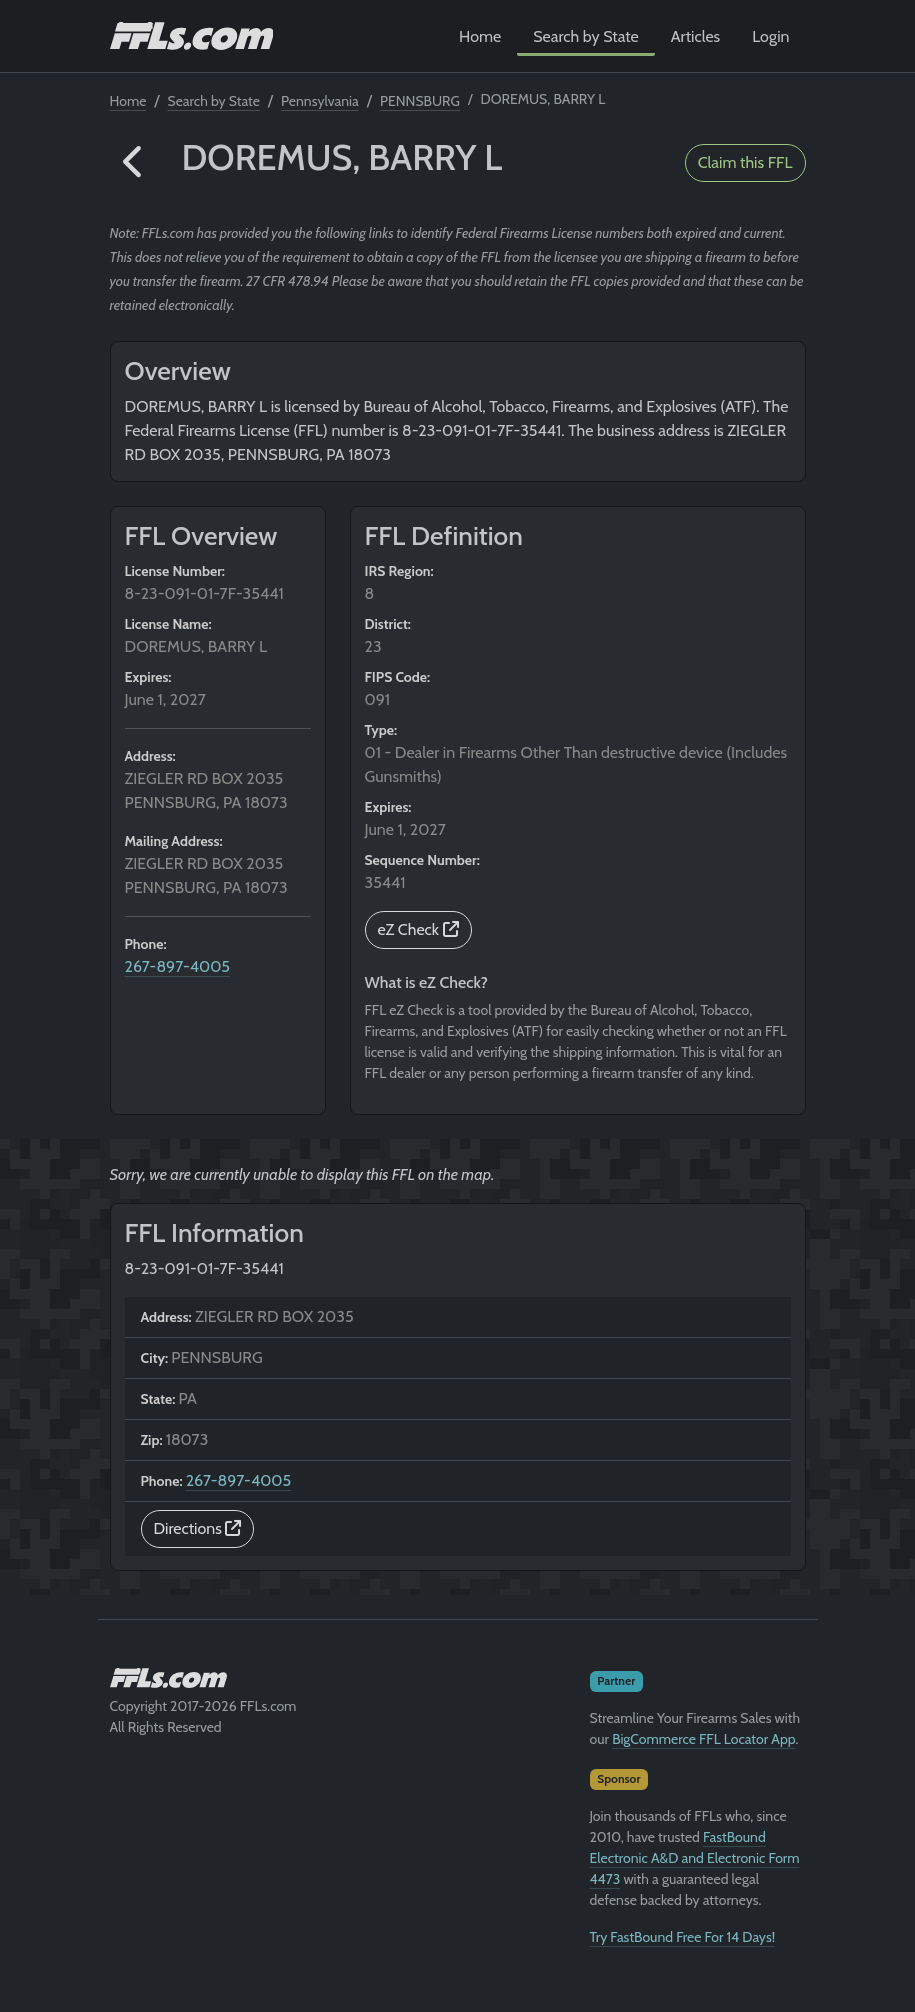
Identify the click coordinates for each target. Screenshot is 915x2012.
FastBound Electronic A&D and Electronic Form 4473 (695, 1858)
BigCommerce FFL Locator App (703, 1739)
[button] (134, 163)
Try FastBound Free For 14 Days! (683, 1937)
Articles (695, 36)
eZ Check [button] (418, 929)
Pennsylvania (320, 101)
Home (480, 36)
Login (770, 36)
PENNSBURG (420, 101)
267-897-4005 (178, 966)
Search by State (586, 36)
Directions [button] (198, 1528)
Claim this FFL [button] (745, 162)
